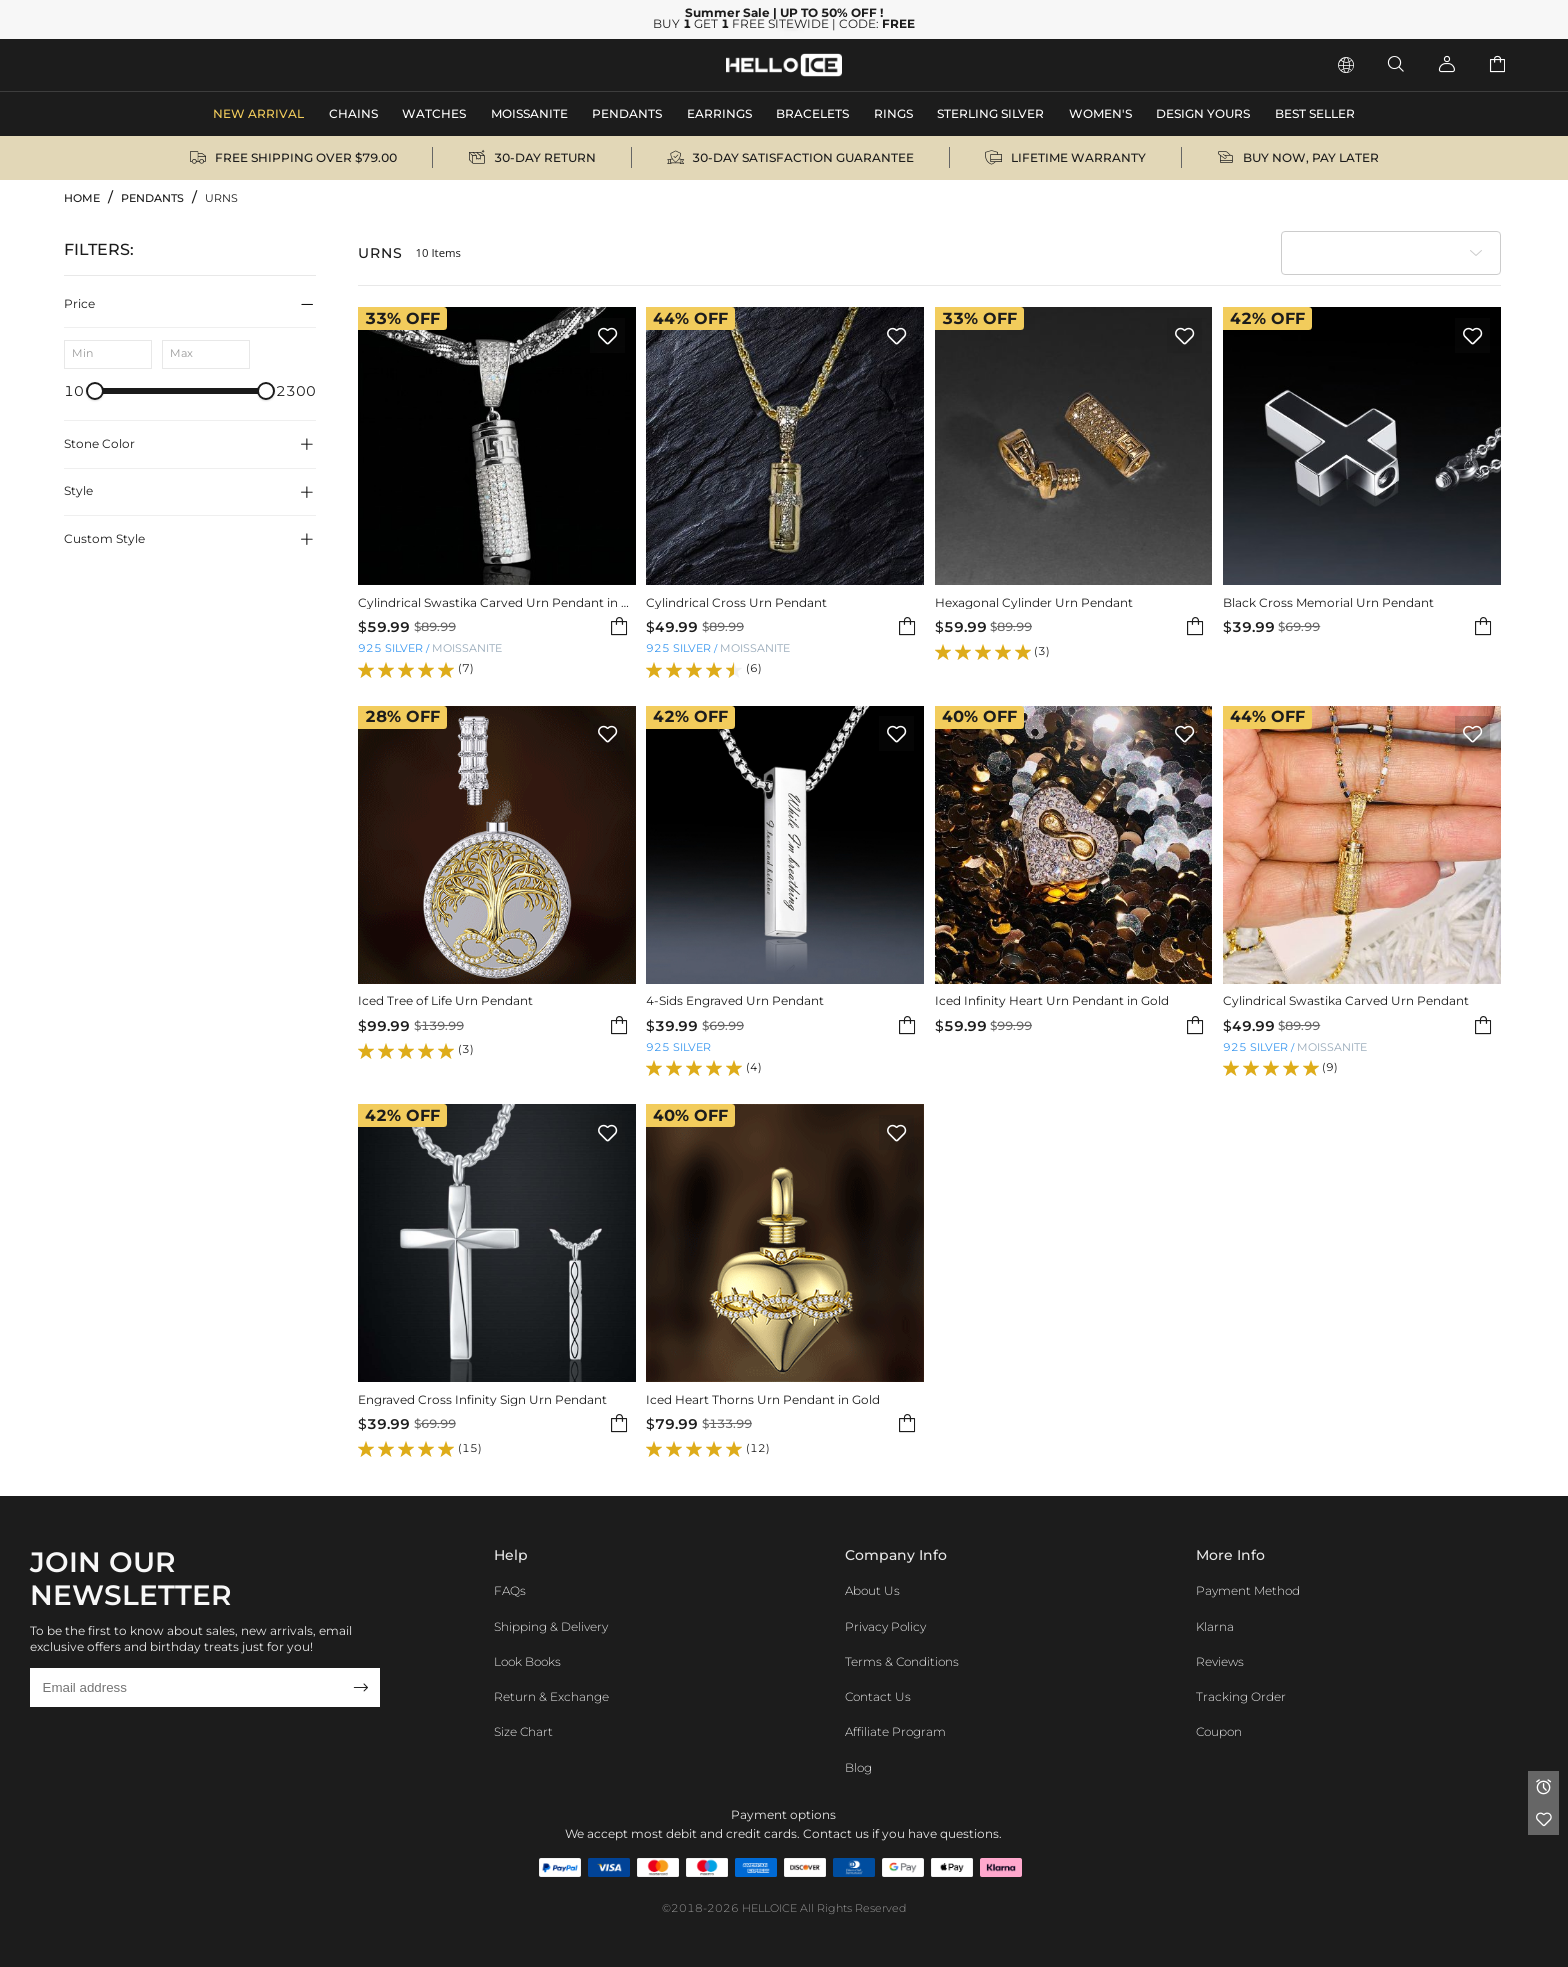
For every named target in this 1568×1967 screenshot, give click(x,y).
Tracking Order (1241, 1696)
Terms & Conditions (902, 1661)
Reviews (1220, 1661)
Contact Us (878, 1696)
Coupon (1219, 1731)
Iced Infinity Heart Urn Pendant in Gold (1052, 1000)
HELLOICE (769, 1908)
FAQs (510, 1590)
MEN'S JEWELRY (125, 63)
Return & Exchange (551, 1696)
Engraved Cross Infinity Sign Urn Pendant (482, 1399)
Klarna (1215, 1626)
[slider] (95, 391)
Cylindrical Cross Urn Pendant (736, 602)
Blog (858, 1767)
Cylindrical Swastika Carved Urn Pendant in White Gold (497, 602)
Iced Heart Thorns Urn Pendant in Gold (763, 1399)
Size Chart (523, 1731)
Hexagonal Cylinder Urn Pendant (1034, 602)
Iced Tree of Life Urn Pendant (445, 1000)
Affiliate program (895, 1731)
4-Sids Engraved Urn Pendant (735, 1000)
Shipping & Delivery (551, 1626)
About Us (872, 1590)
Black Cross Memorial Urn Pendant (1328, 602)
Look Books (527, 1661)
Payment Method (1248, 1590)
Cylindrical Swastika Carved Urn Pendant (1346, 1000)
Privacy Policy (885, 1626)
